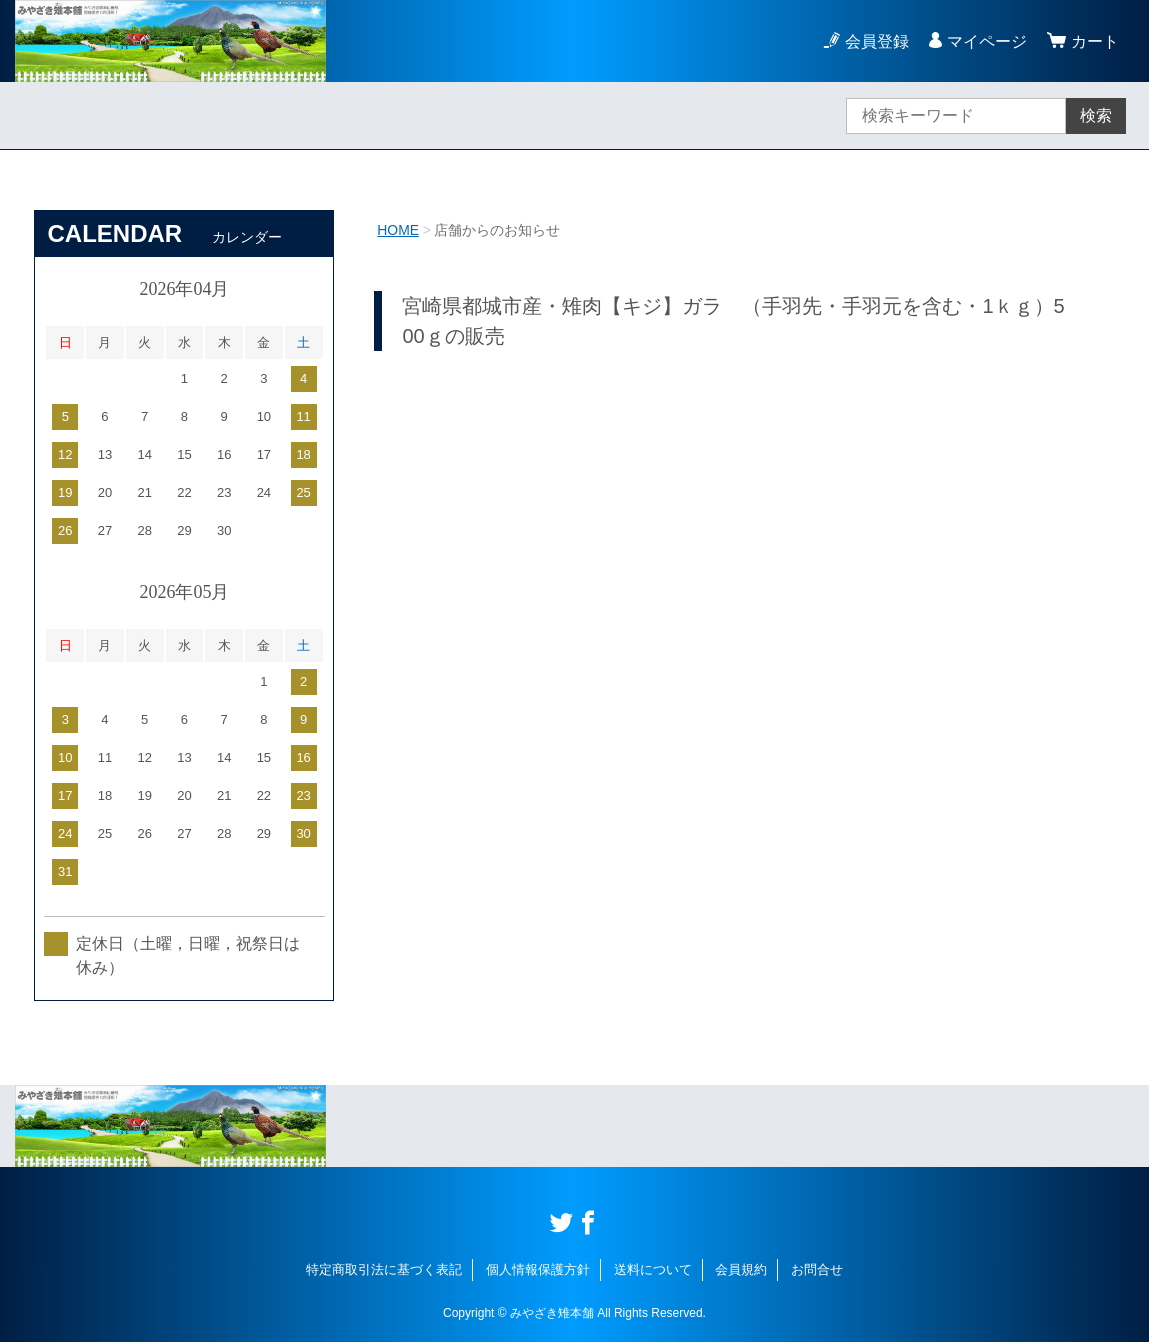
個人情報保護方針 (538, 1269)
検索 (1096, 115)
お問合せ (817, 1269)
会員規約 (741, 1269)
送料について (653, 1269)
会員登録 (877, 41)
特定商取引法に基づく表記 (384, 1269)
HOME (398, 230)
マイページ (987, 41)
